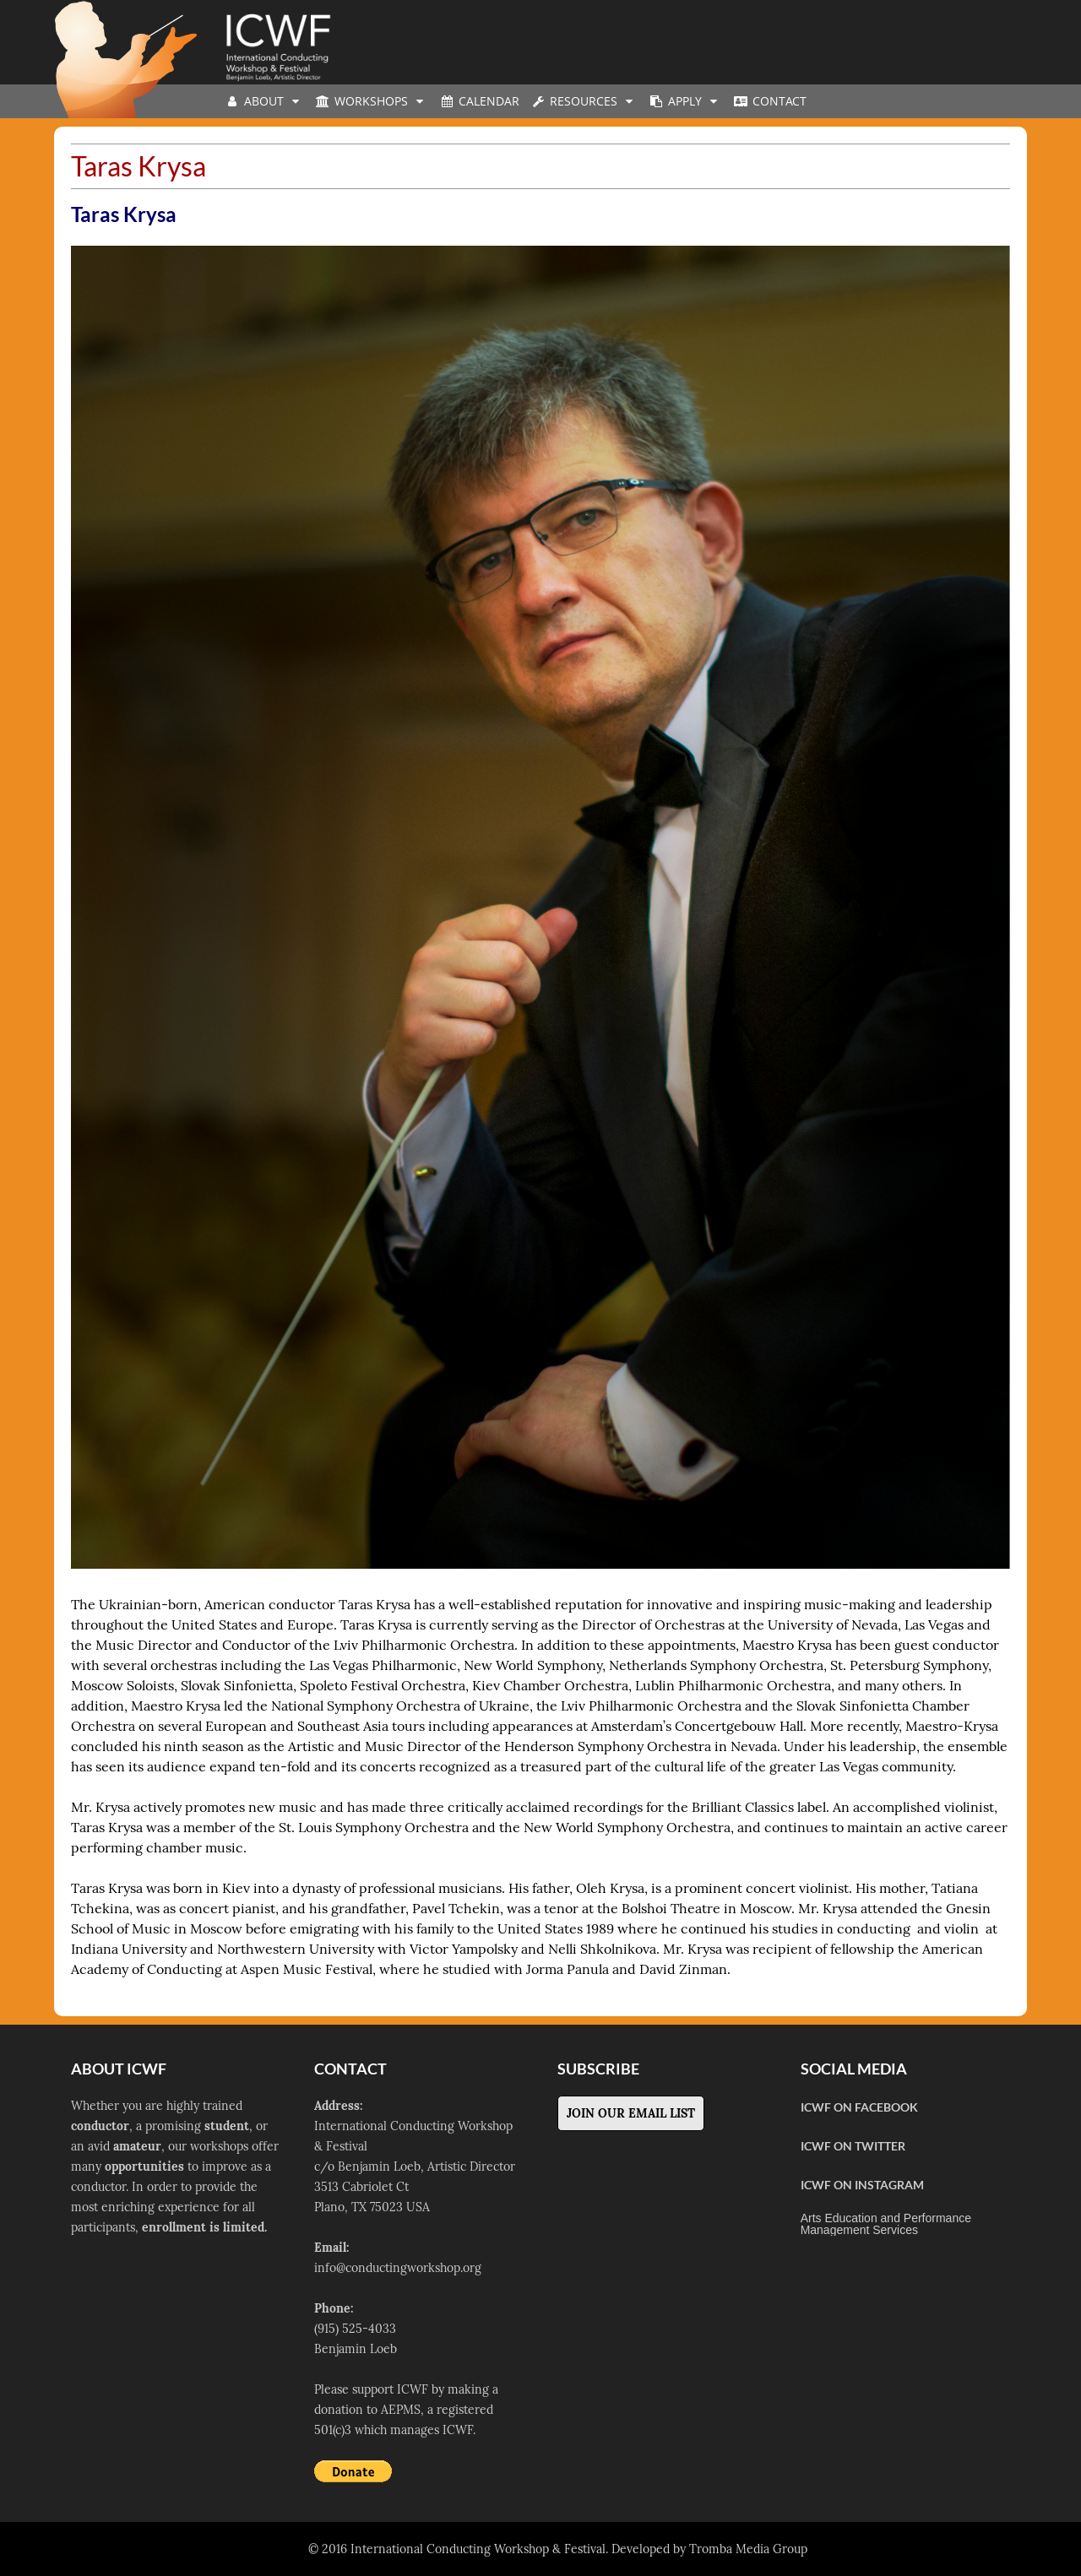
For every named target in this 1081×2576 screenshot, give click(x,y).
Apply (685, 101)
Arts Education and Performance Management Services (886, 2224)
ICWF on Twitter (853, 2146)
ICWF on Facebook (859, 2107)
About (264, 101)
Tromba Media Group (748, 2549)
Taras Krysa (124, 214)
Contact (769, 101)
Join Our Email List (631, 2113)
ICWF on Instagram (862, 2184)
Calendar (478, 101)
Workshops (371, 101)
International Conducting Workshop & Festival (478, 2549)
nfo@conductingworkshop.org (399, 2267)
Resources (584, 101)
